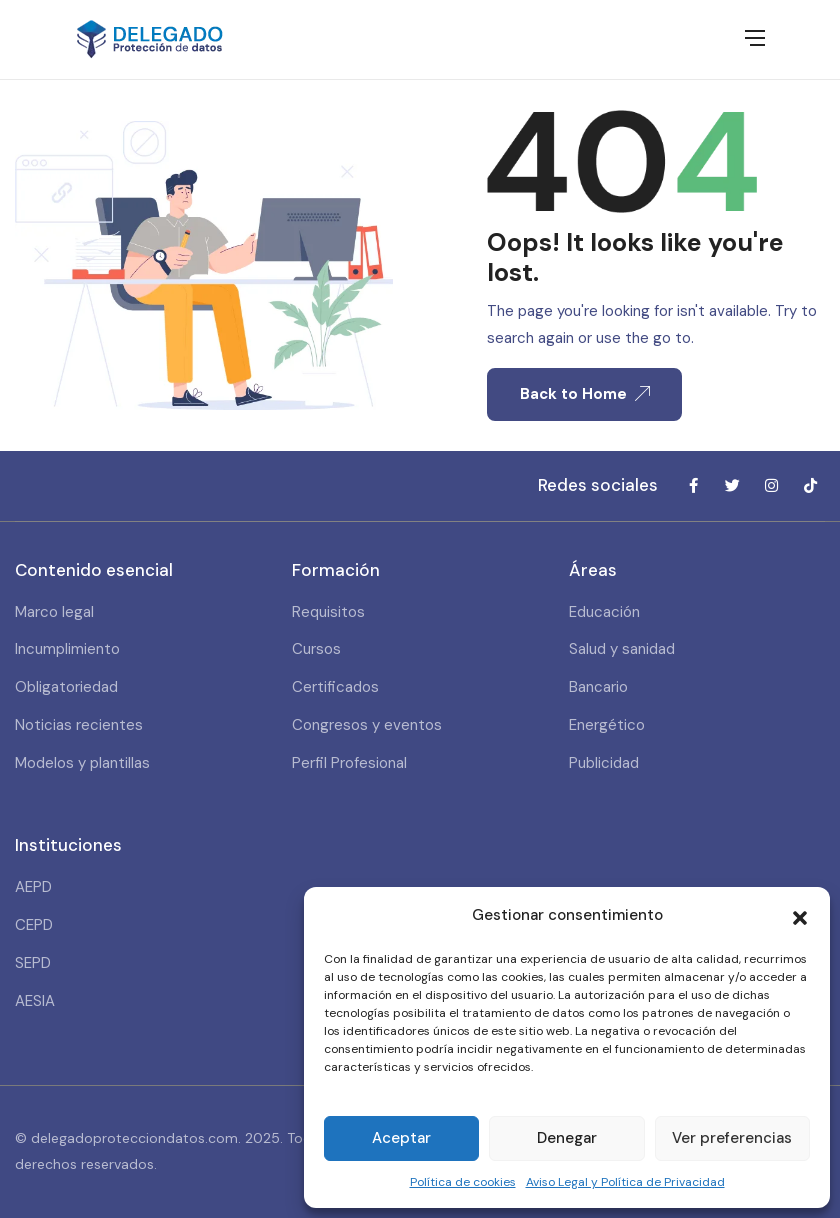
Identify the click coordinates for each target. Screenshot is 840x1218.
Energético (607, 725)
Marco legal (54, 612)
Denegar (567, 1138)
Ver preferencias (732, 1138)
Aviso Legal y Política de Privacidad (625, 1182)
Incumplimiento (67, 649)
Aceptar (401, 1138)
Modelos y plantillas (82, 763)
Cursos (316, 649)
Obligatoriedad (66, 687)
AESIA (35, 1001)
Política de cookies (463, 1182)
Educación (604, 612)
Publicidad (604, 763)
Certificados (335, 687)
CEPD (34, 925)
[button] (800, 916)
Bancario (598, 687)
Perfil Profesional (349, 763)
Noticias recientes (79, 725)
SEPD (33, 963)
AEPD (33, 887)
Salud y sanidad (622, 649)
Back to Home (585, 394)
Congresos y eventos (367, 725)
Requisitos (328, 612)
